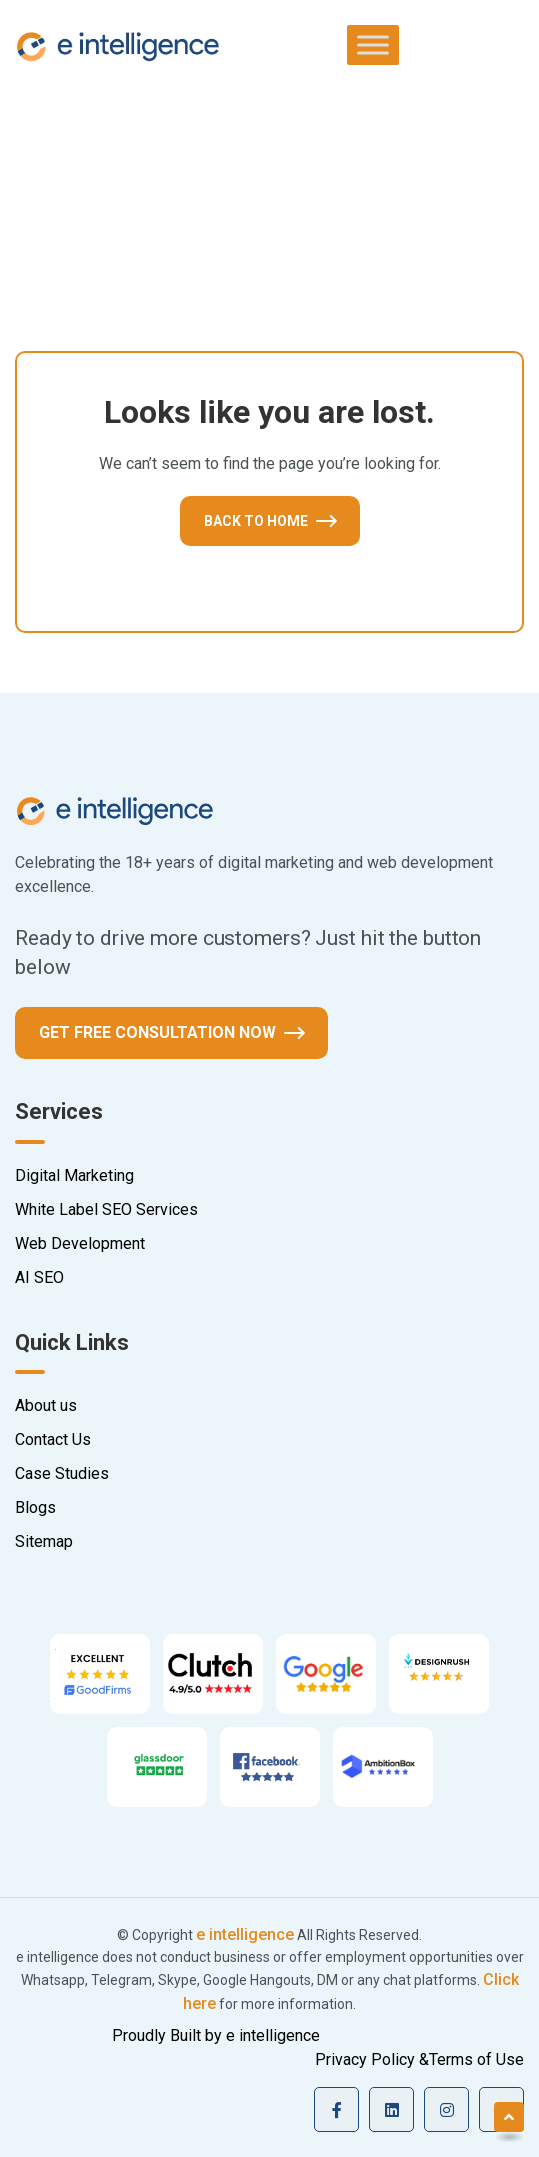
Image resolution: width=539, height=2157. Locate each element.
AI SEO (39, 1277)
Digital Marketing (74, 1175)
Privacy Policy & (372, 2059)
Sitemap (44, 1541)
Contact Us (53, 1439)
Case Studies (62, 1473)
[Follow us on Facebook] (336, 2109)
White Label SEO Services (106, 1209)
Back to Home (256, 521)
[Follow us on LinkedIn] (391, 2109)
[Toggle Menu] (373, 44)
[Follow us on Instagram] (446, 2109)
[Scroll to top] (509, 2117)
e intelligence (245, 1934)
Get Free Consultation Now (157, 1032)
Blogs (35, 1507)
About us (46, 1405)
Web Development (80, 1243)
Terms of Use (476, 2059)
